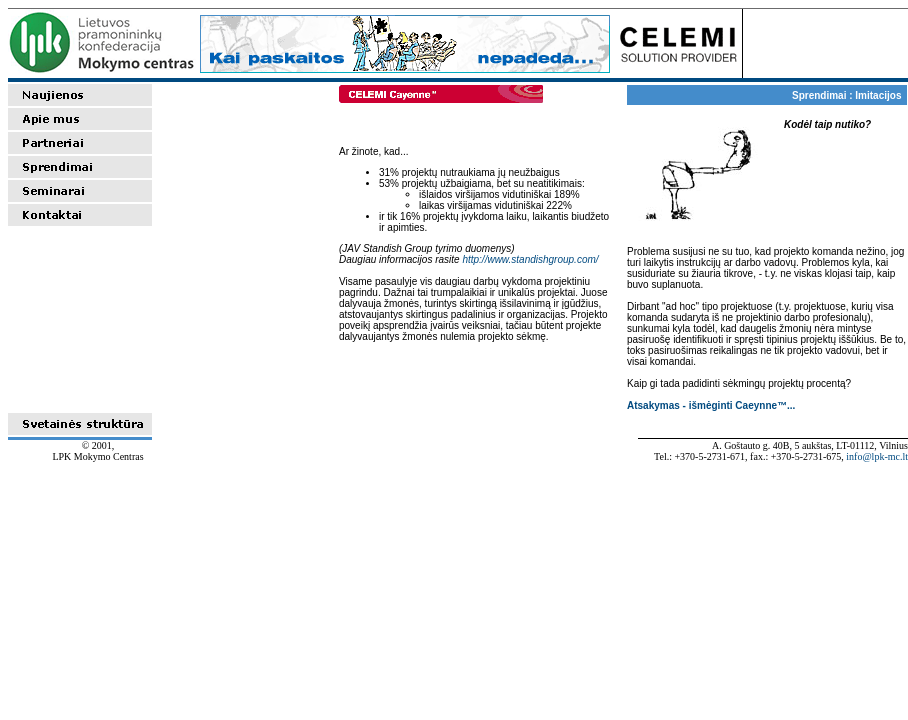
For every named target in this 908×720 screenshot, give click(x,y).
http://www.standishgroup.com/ (530, 259)
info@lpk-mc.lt (877, 456)
